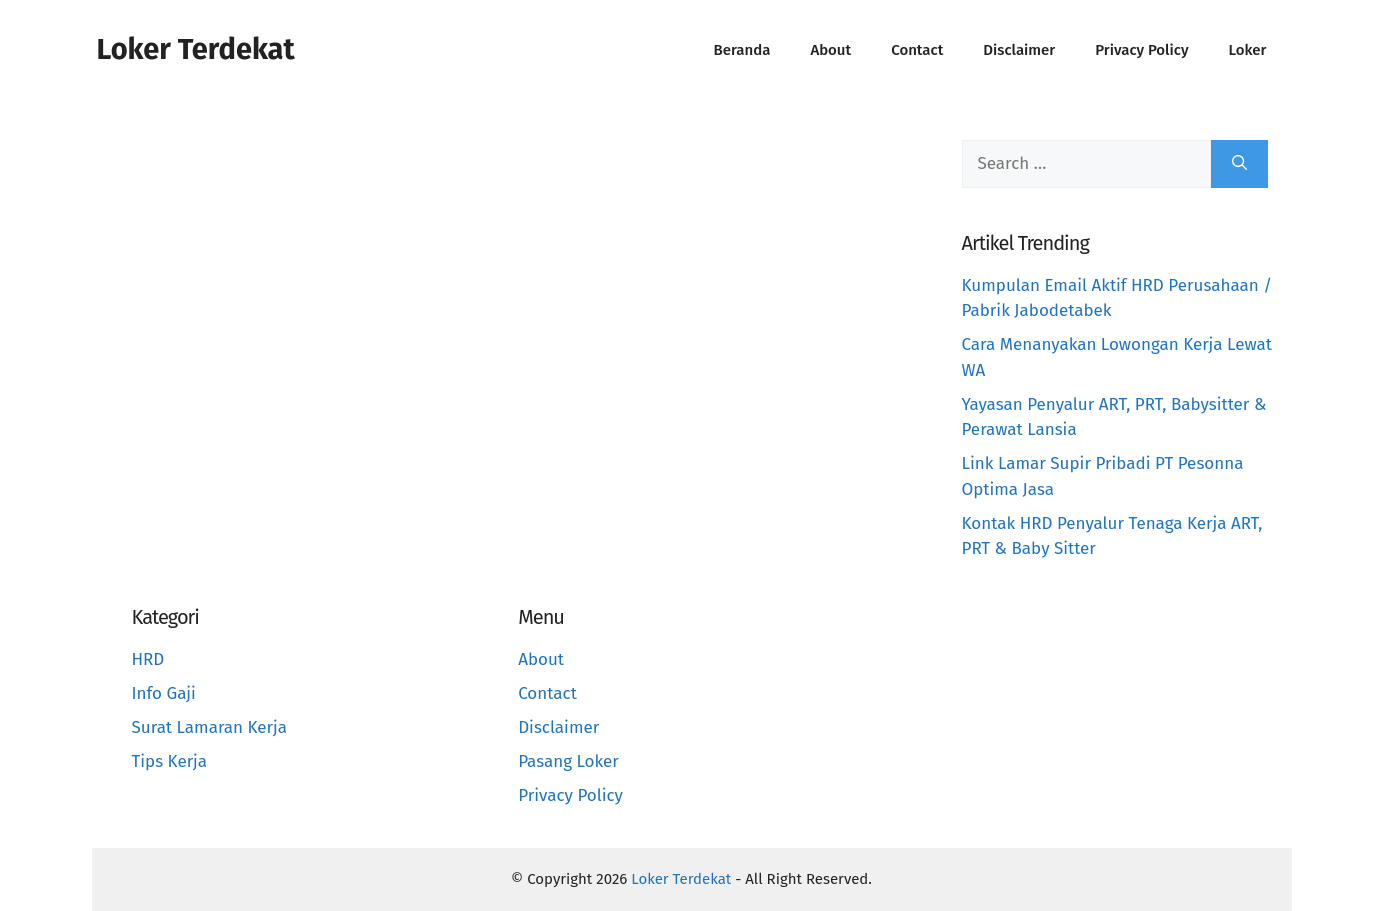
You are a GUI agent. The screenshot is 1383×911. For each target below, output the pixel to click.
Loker (1248, 50)
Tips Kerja (170, 761)
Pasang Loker (568, 761)
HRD (148, 659)
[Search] (1239, 164)
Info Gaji (164, 693)
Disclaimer (1019, 50)
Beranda (742, 50)
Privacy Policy (1141, 50)
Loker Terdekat (196, 49)
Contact (917, 50)
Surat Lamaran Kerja (210, 727)
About (830, 50)
